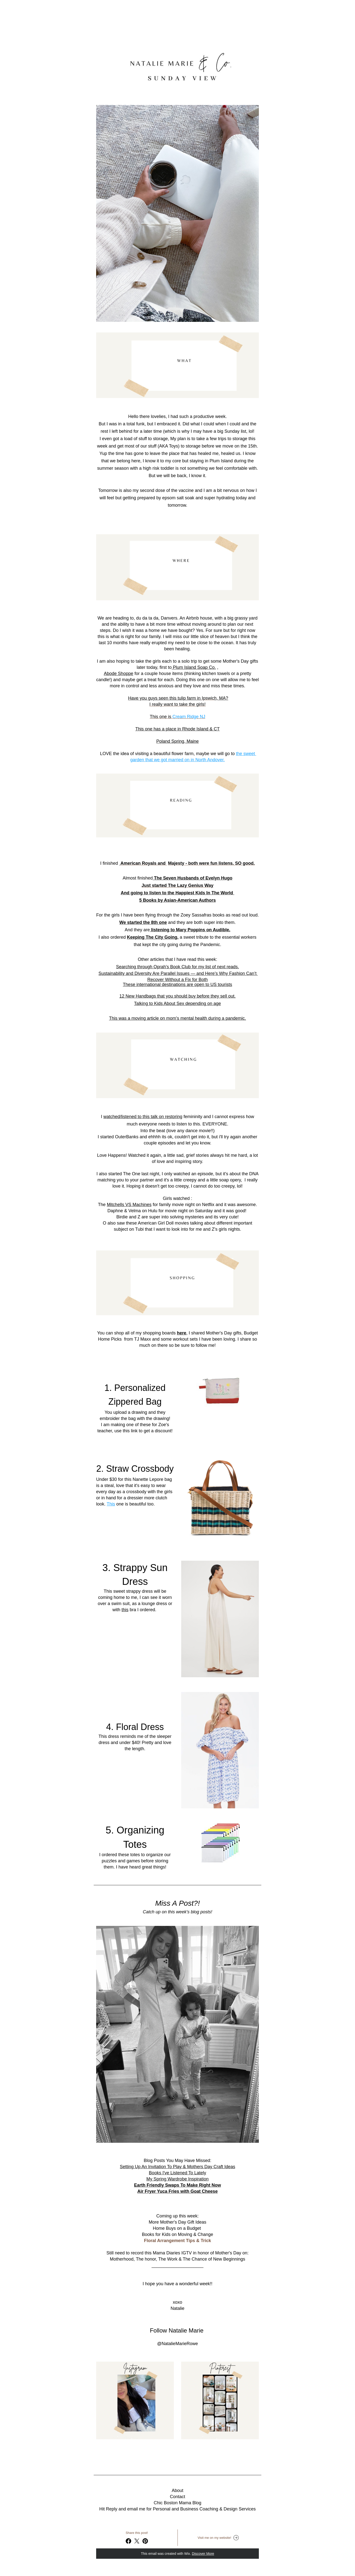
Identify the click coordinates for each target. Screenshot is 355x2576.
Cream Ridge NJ (189, 716)
